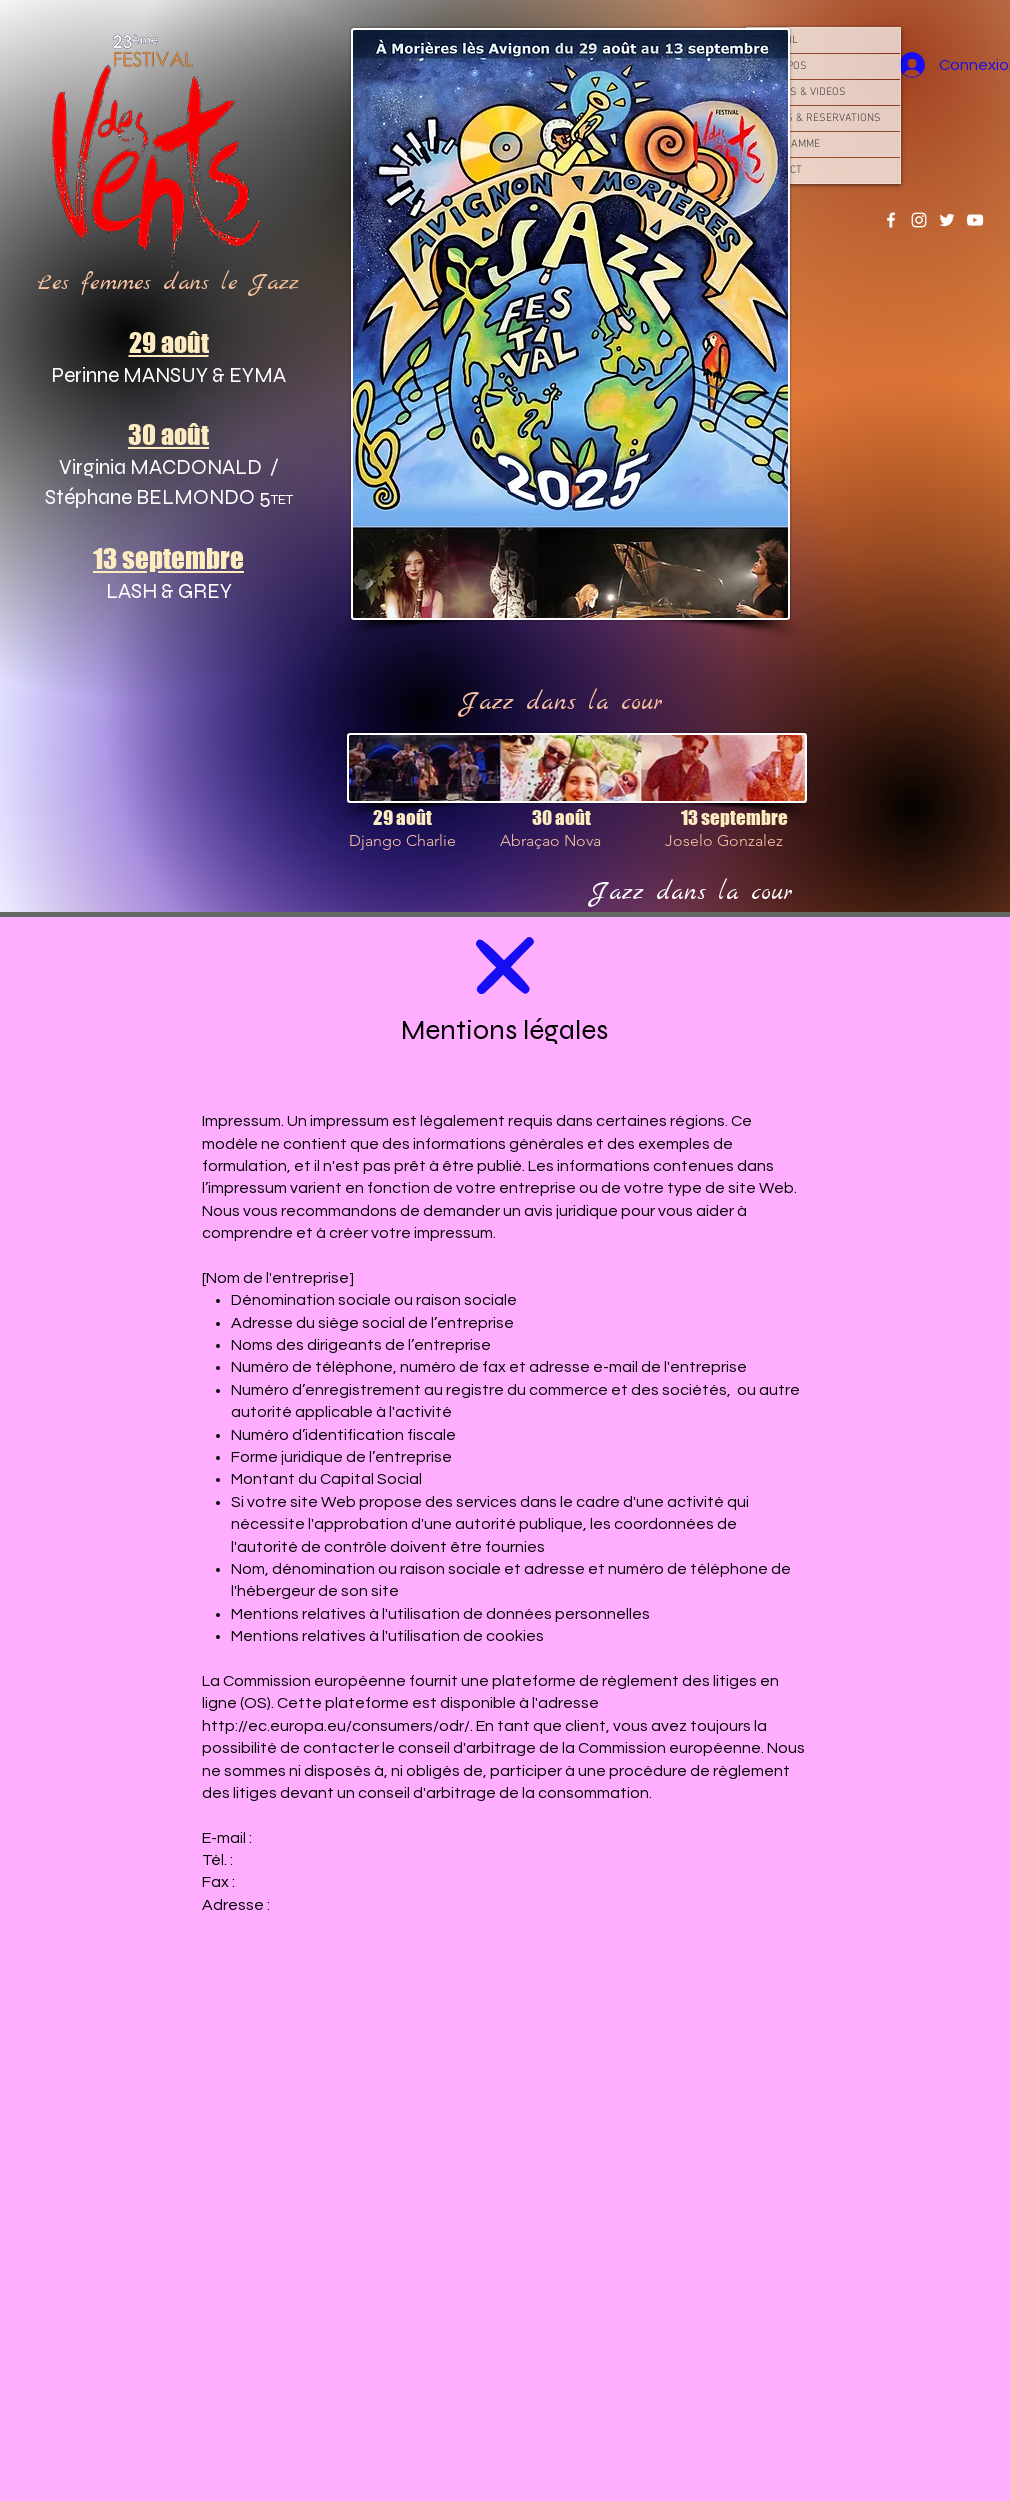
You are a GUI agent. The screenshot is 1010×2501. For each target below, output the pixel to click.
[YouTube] (975, 220)
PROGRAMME (788, 144)
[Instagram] (919, 220)
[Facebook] (891, 220)
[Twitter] (947, 220)
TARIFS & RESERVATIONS (819, 118)
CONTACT (779, 170)
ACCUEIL (777, 40)
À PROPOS (782, 66)
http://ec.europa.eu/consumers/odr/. (337, 1726)
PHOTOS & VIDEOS (801, 92)
